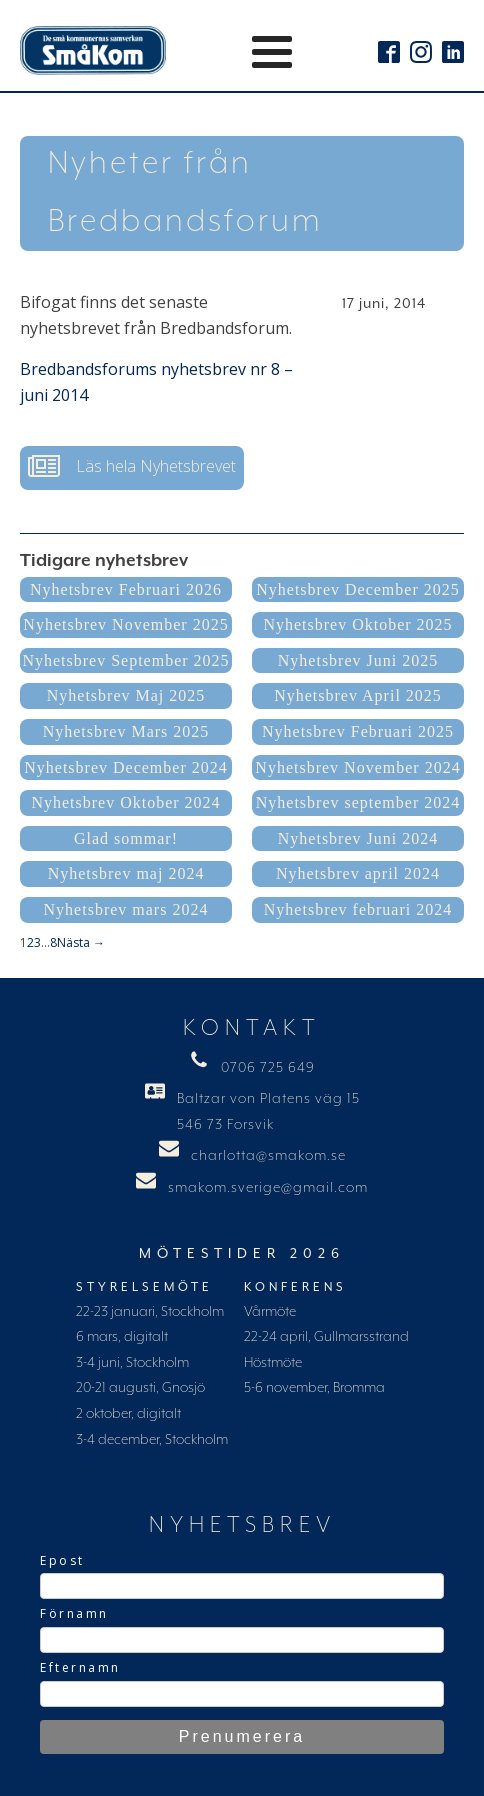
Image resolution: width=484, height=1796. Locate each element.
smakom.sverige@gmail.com (268, 1188)
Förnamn (74, 1613)
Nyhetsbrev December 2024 (126, 767)
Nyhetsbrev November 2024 (357, 767)
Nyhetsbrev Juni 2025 (358, 660)
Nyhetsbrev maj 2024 (126, 873)
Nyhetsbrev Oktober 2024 (125, 802)
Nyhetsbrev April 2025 (358, 695)
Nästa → (81, 942)
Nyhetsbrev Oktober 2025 (357, 624)
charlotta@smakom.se (268, 1156)
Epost (62, 1560)
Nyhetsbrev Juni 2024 (358, 838)
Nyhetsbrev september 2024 (358, 802)
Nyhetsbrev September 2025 (125, 660)
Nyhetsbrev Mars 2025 (126, 731)
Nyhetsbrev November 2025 (125, 624)
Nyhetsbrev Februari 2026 (126, 589)
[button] (132, 468)
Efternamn (80, 1667)
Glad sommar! (126, 838)
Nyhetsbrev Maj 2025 (126, 695)
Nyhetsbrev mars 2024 (126, 909)
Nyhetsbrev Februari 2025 (358, 731)
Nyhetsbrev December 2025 (358, 589)
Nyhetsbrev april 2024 (358, 873)
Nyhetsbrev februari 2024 (358, 909)
